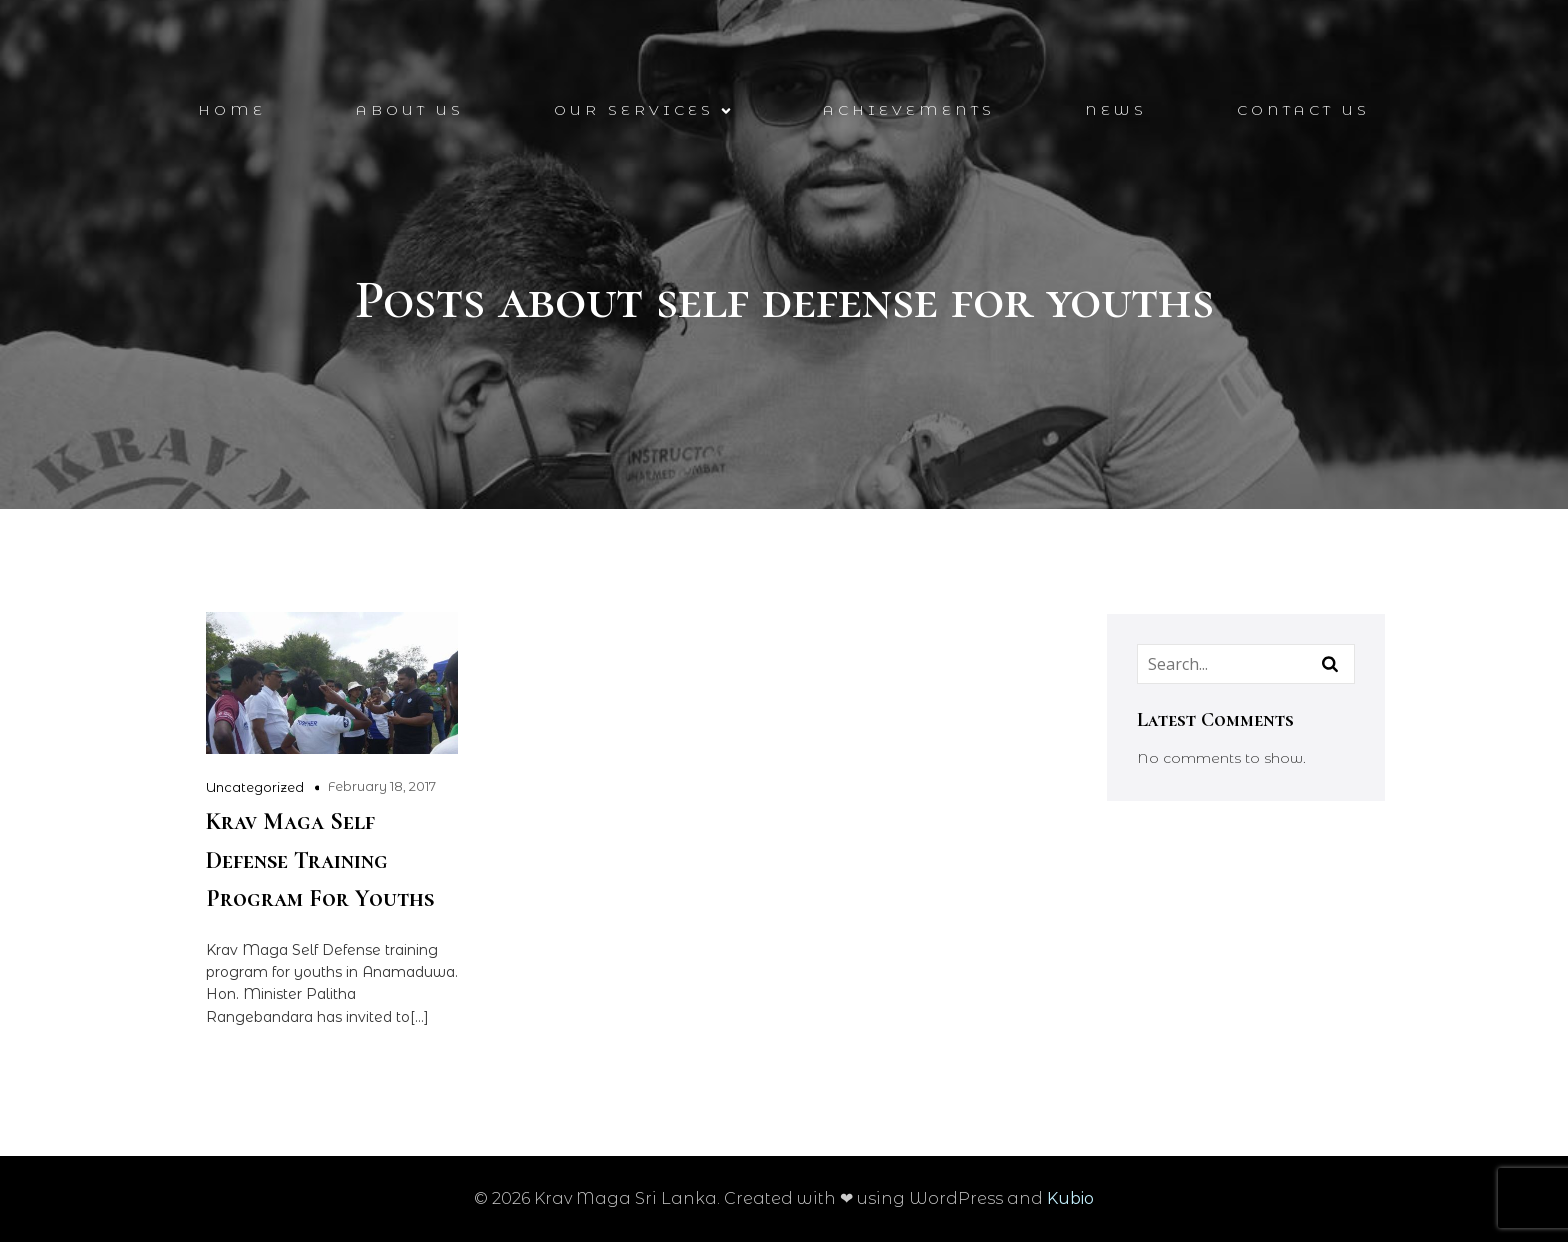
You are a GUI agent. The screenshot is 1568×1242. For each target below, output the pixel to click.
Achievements (909, 110)
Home (232, 110)
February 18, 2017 (382, 786)
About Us (410, 110)
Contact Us (1303, 110)
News (1116, 110)
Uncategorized (255, 787)
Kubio (1070, 1198)
